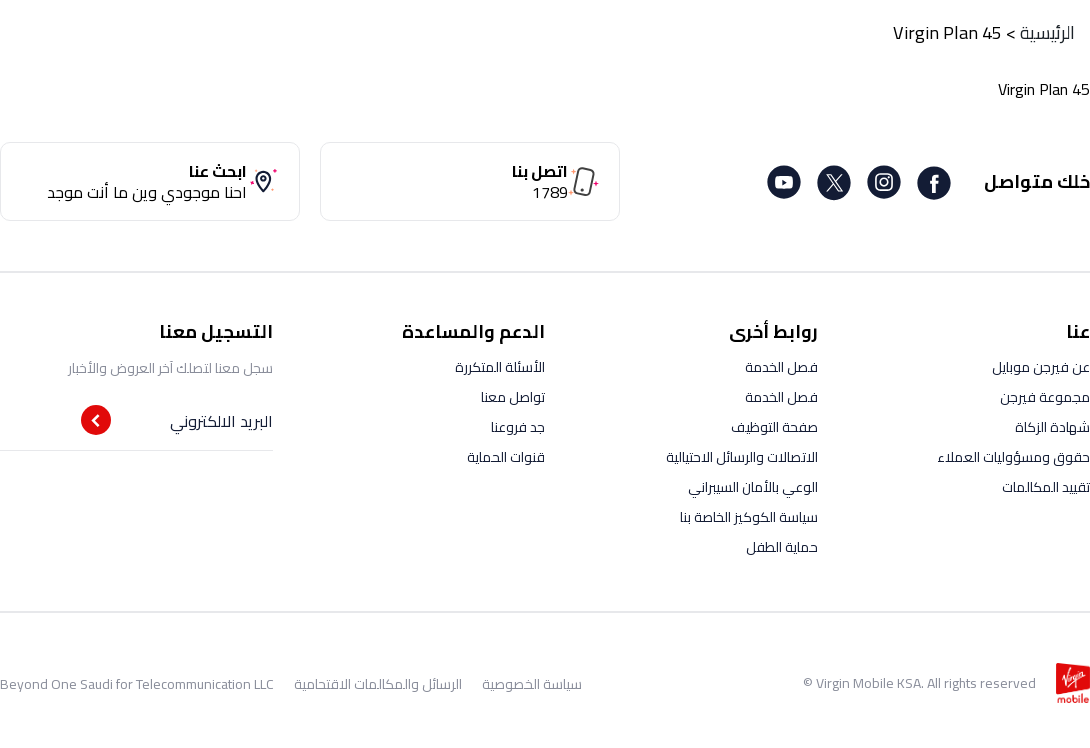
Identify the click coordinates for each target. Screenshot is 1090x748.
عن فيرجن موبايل (1041, 367)
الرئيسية (1047, 32)
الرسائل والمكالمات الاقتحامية (378, 684)
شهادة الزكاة (1052, 427)
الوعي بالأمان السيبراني (753, 487)
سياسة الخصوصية (532, 684)
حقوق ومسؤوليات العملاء (1013, 457)
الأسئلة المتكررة (500, 367)
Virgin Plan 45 (947, 32)
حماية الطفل (782, 547)
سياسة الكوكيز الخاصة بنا (749, 517)
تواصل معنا (513, 397)
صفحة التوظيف (774, 427)
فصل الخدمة (781, 367)
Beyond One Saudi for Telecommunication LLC (137, 684)
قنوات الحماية (506, 457)
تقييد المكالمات (1046, 487)
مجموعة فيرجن (1045, 397)
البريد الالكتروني (221, 421)
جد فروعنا (518, 427)
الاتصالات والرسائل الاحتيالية (742, 457)
